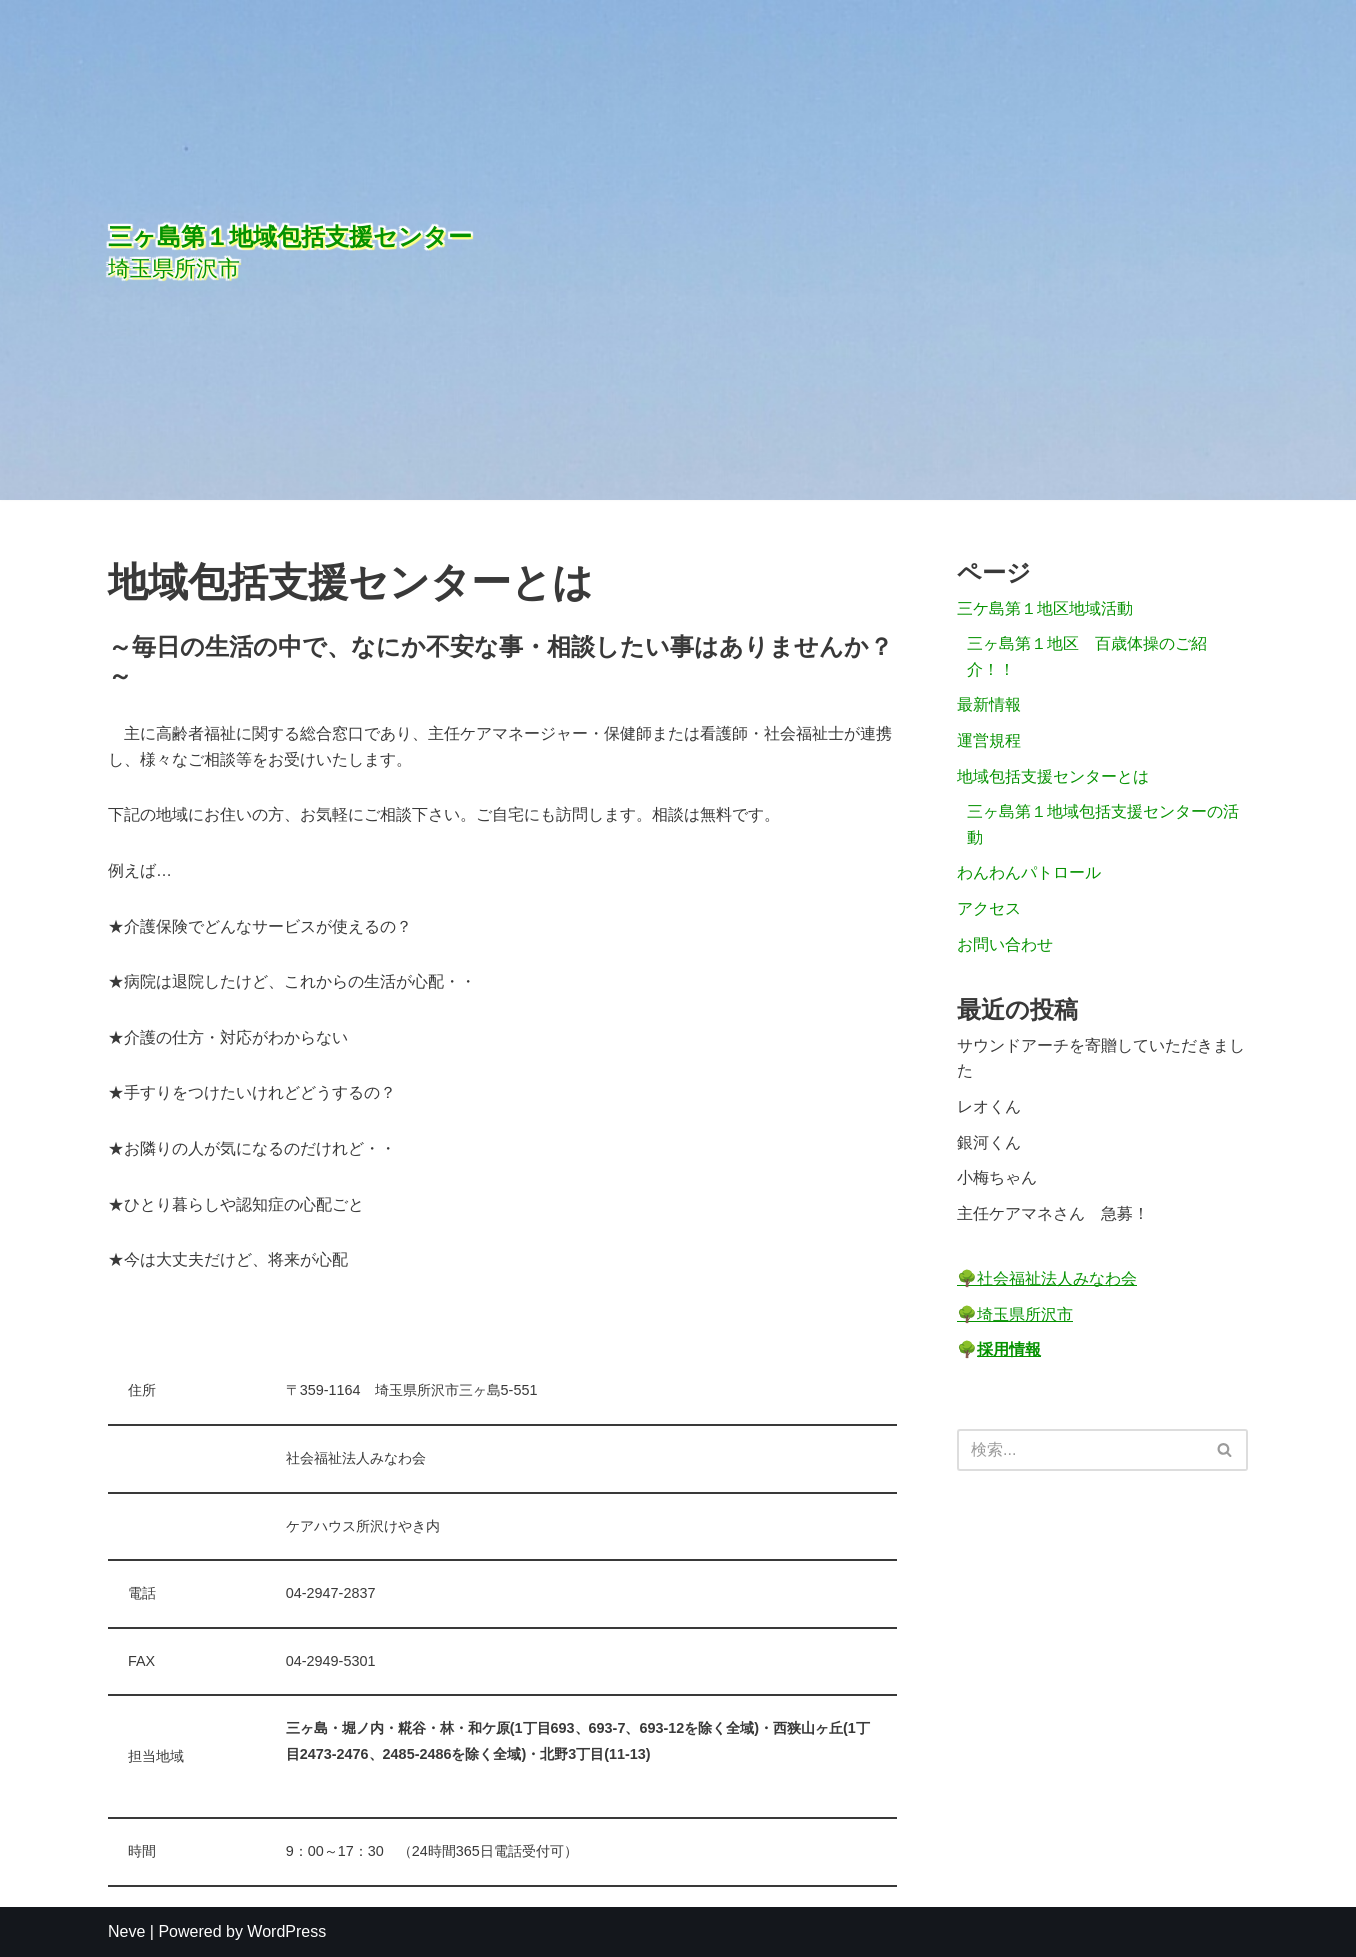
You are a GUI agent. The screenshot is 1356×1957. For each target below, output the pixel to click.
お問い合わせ (1005, 944)
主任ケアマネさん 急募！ (1053, 1213)
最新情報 (989, 704)
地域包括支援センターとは (1053, 776)
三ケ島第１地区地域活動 (1045, 608)
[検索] (1080, 1450)
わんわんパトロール (1029, 872)
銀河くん (989, 1142)
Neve (126, 1931)
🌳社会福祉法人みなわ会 (1047, 1278)
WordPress (286, 1931)
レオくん (989, 1106)
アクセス (989, 908)
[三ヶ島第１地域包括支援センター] (458, 250)
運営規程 (989, 740)
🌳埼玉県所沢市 (1015, 1314)
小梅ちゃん (997, 1177)
